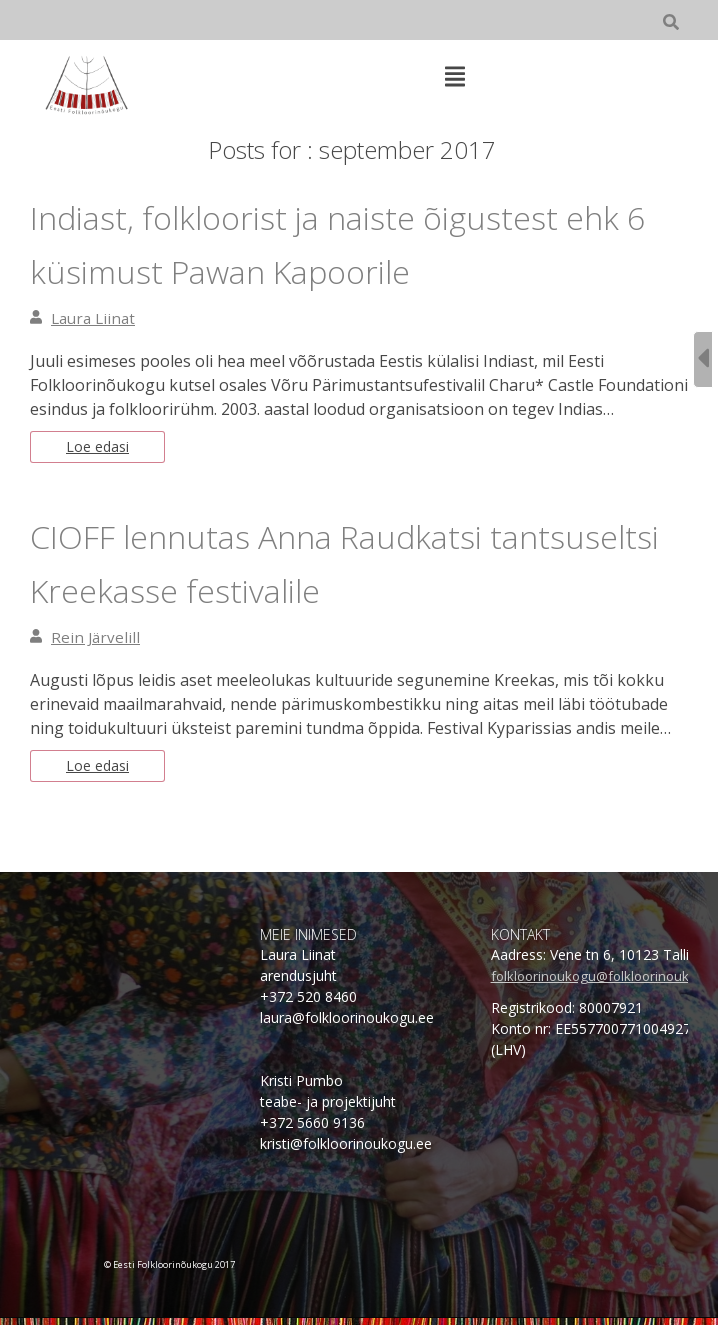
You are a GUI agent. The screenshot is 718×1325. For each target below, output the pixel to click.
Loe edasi (101, 449)
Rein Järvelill (96, 641)
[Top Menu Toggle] (455, 78)
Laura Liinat (96, 318)
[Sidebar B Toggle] (703, 359)
